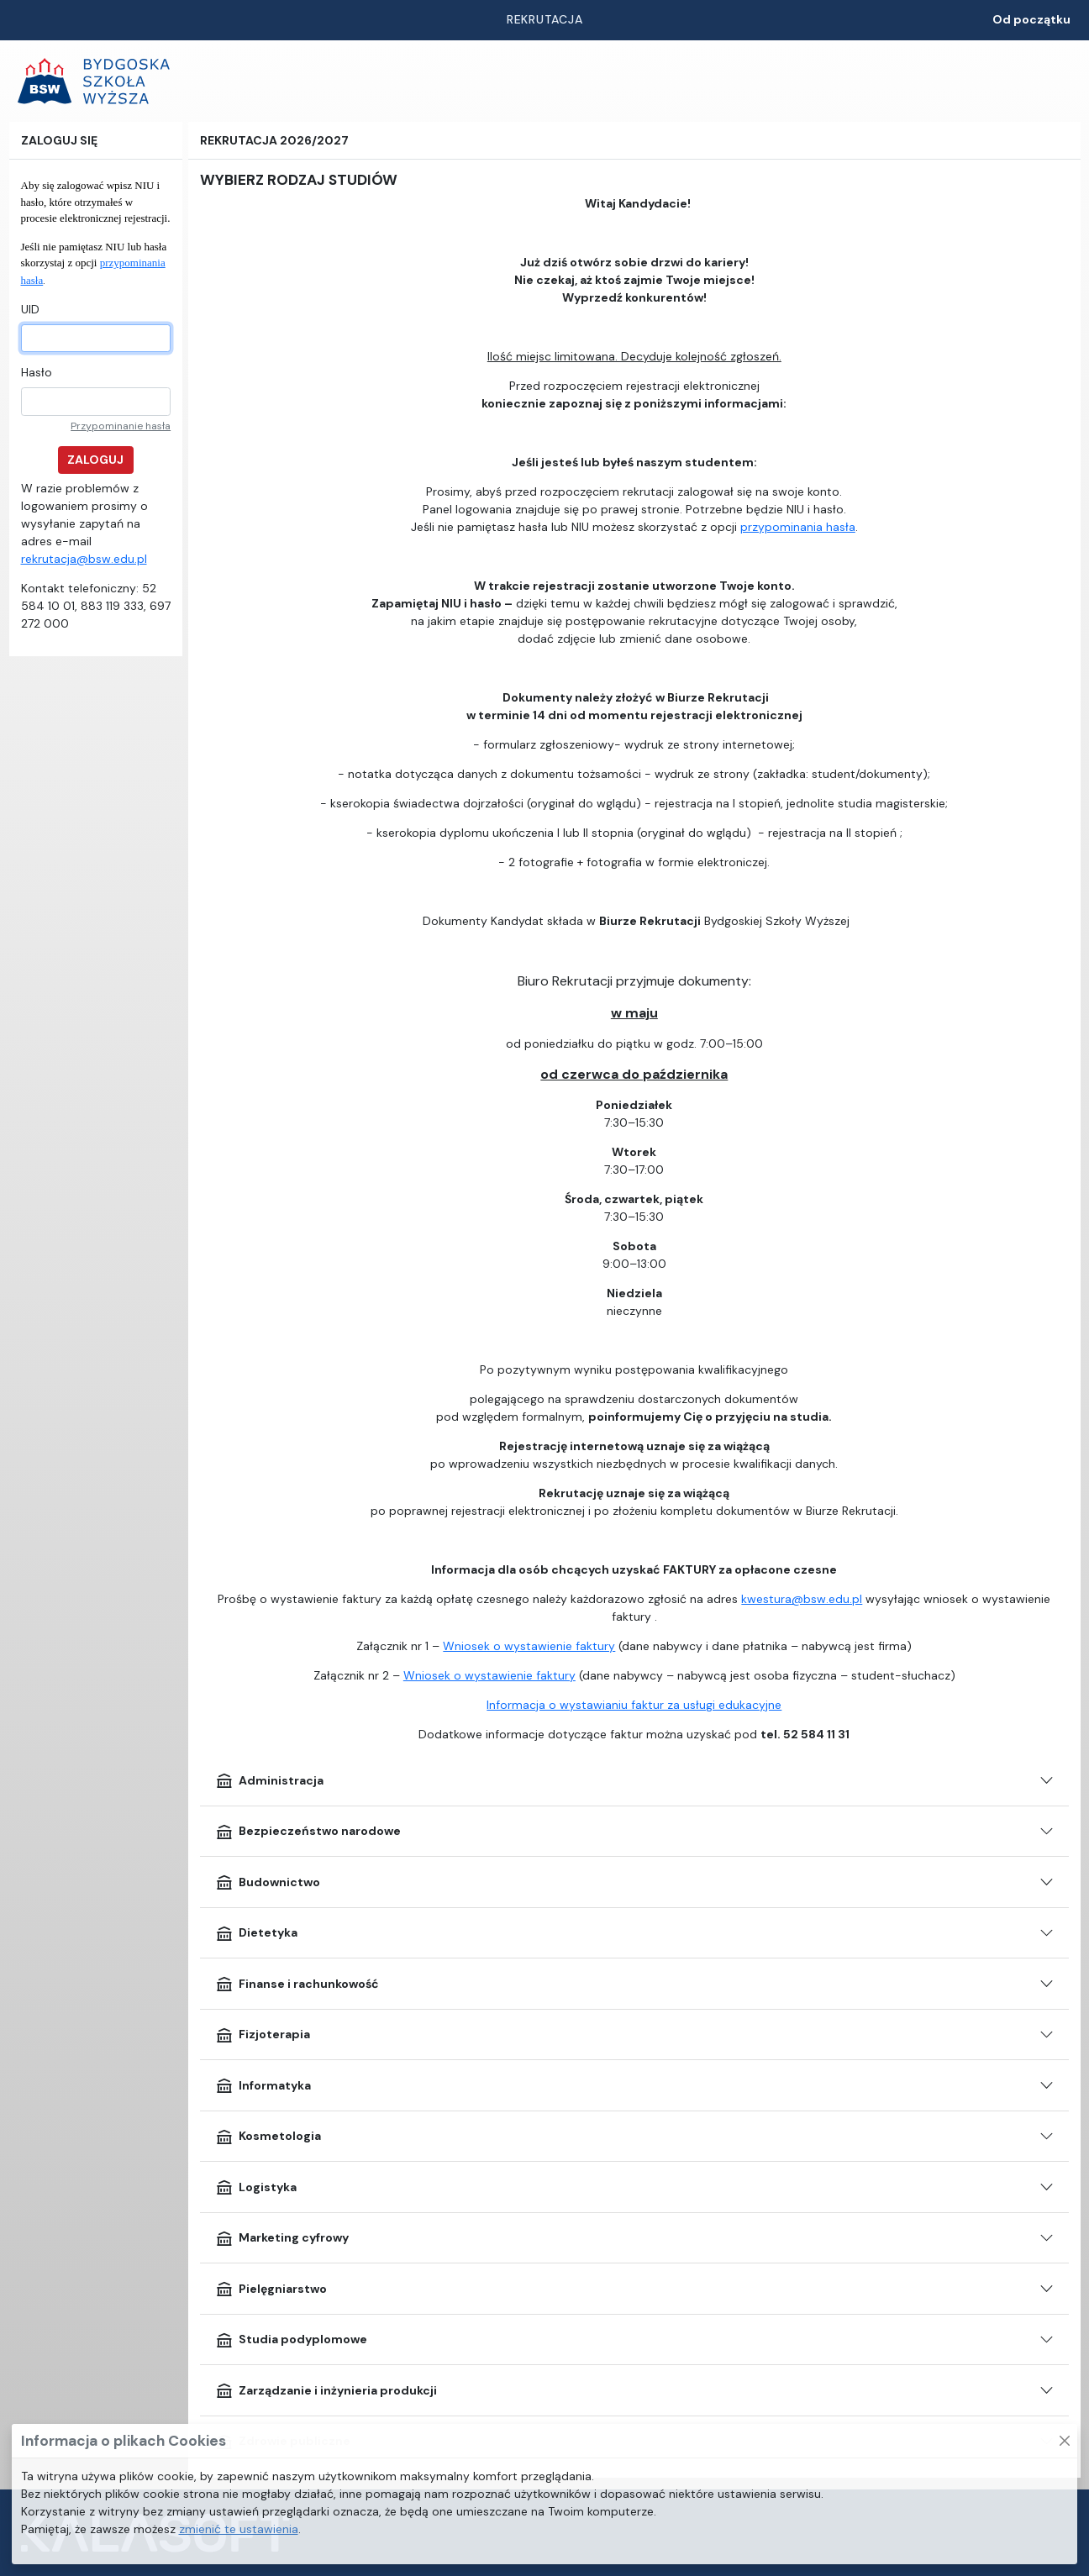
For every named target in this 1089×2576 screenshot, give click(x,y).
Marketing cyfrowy (282, 2238)
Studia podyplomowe (291, 2339)
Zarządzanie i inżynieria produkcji (326, 2390)
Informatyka (263, 2085)
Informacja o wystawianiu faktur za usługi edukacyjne (634, 1704)
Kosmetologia (268, 2136)
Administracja (269, 1780)
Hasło (36, 372)
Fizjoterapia (262, 2034)
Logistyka (256, 2187)
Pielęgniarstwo (271, 2288)
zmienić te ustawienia (238, 2529)
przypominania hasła (797, 526)
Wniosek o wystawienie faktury (529, 1645)
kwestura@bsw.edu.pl (801, 1598)
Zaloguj (95, 459)
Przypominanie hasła (121, 426)
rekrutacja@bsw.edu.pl (84, 558)
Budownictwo (267, 1882)
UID (30, 309)
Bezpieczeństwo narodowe (308, 1831)
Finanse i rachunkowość (297, 1983)
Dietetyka (256, 1933)
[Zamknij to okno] (1064, 2440)
